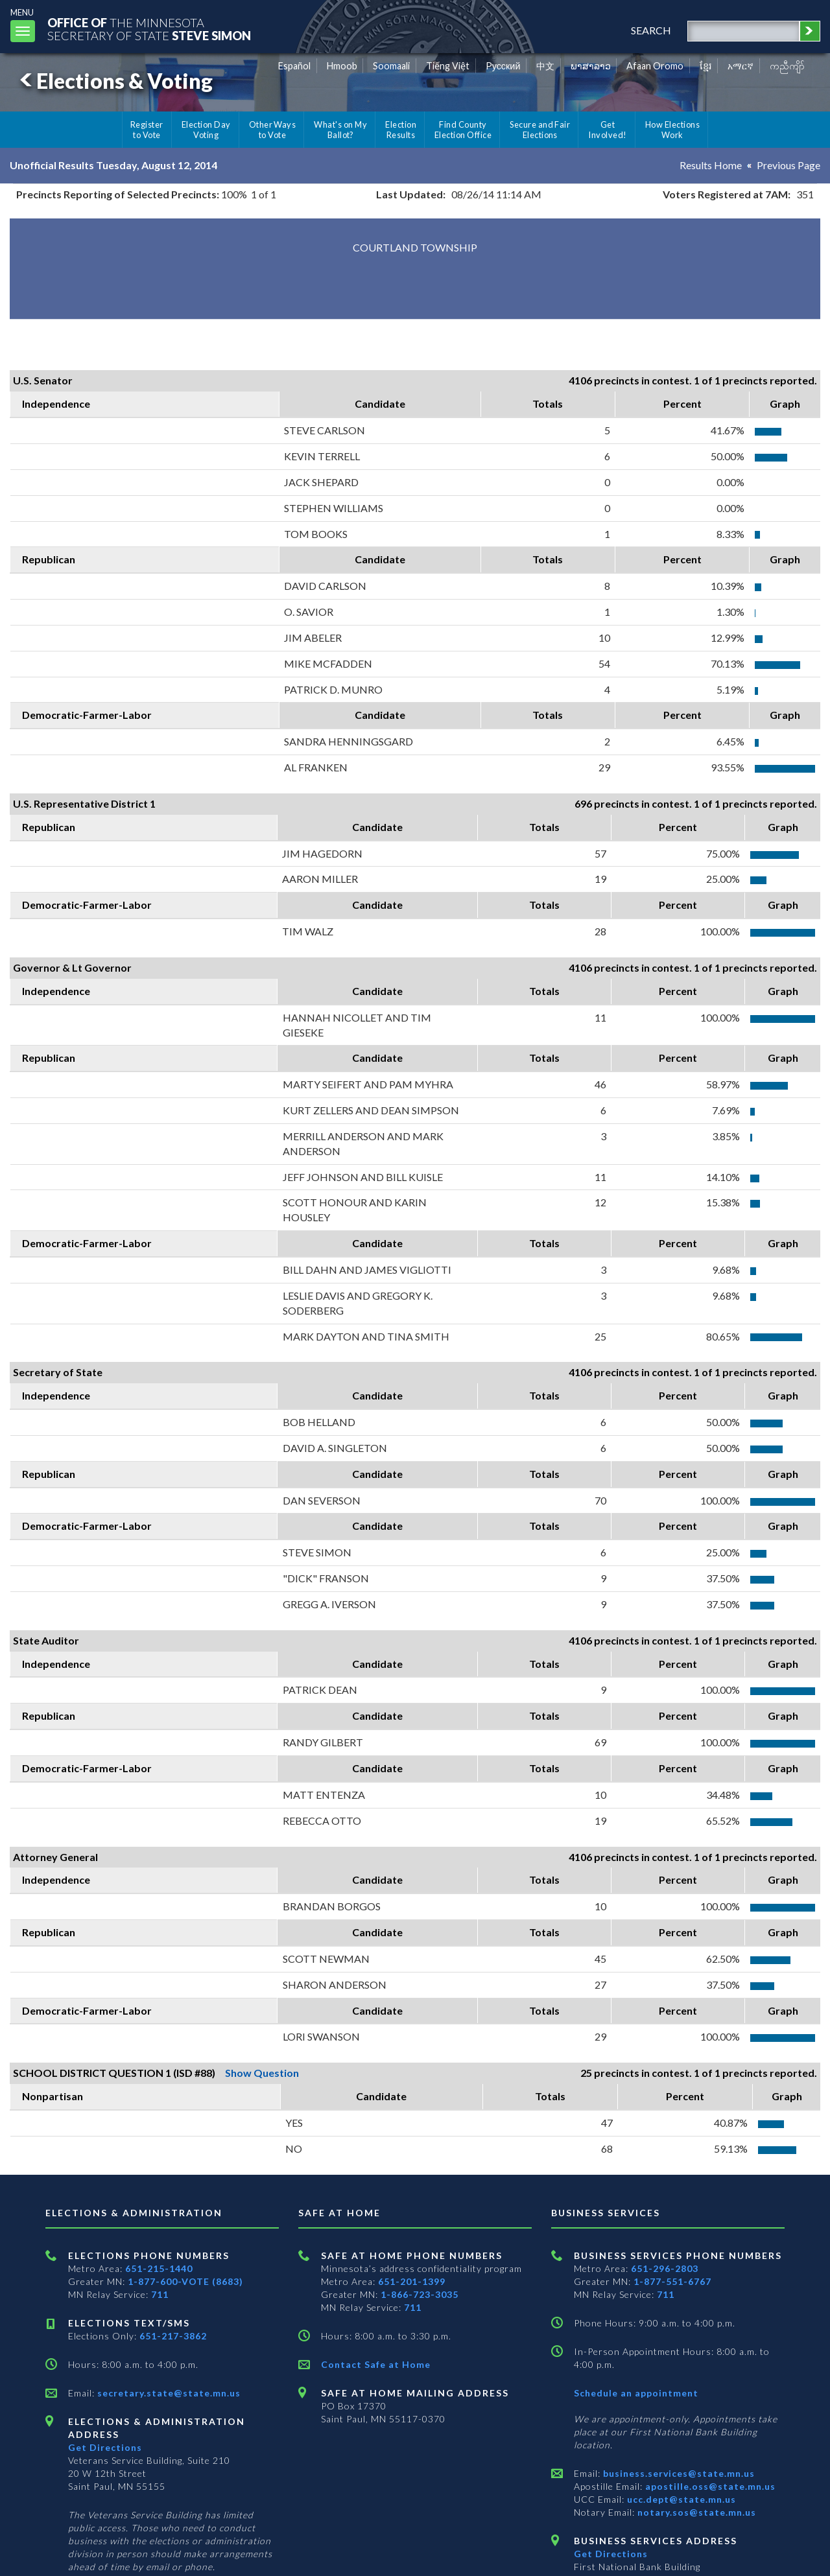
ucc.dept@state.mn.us (680, 2499)
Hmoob (342, 65)
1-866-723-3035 (419, 2294)
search (651, 30)
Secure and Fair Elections (540, 129)
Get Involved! (607, 129)
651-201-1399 (411, 2281)
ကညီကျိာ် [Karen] (787, 65)
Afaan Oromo (654, 65)
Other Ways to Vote (272, 129)
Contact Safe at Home (376, 2364)
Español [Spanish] (294, 65)
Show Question (262, 2073)
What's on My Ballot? (340, 129)
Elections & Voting (114, 80)
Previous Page (788, 165)
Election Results (400, 129)
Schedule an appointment (636, 2392)
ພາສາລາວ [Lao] (591, 65)
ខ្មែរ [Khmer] (706, 65)
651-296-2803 (664, 2268)
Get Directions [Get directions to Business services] (611, 2553)
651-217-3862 (173, 2335)
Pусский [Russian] (503, 65)
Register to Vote (146, 129)
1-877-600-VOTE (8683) (185, 2281)
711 (160, 2294)
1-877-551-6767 (672, 2281)
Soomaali (391, 65)
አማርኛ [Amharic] (740, 65)
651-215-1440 (159, 2268)
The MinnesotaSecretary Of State (149, 29)
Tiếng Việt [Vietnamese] (447, 65)
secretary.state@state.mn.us (168, 2392)
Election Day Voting (206, 129)
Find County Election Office (463, 129)
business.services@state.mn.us (677, 2473)
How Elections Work (672, 129)
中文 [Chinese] (545, 65)
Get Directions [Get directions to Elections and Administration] (105, 2447)
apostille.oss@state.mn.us (709, 2486)
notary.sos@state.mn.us (695, 2512)
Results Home (711, 165)
